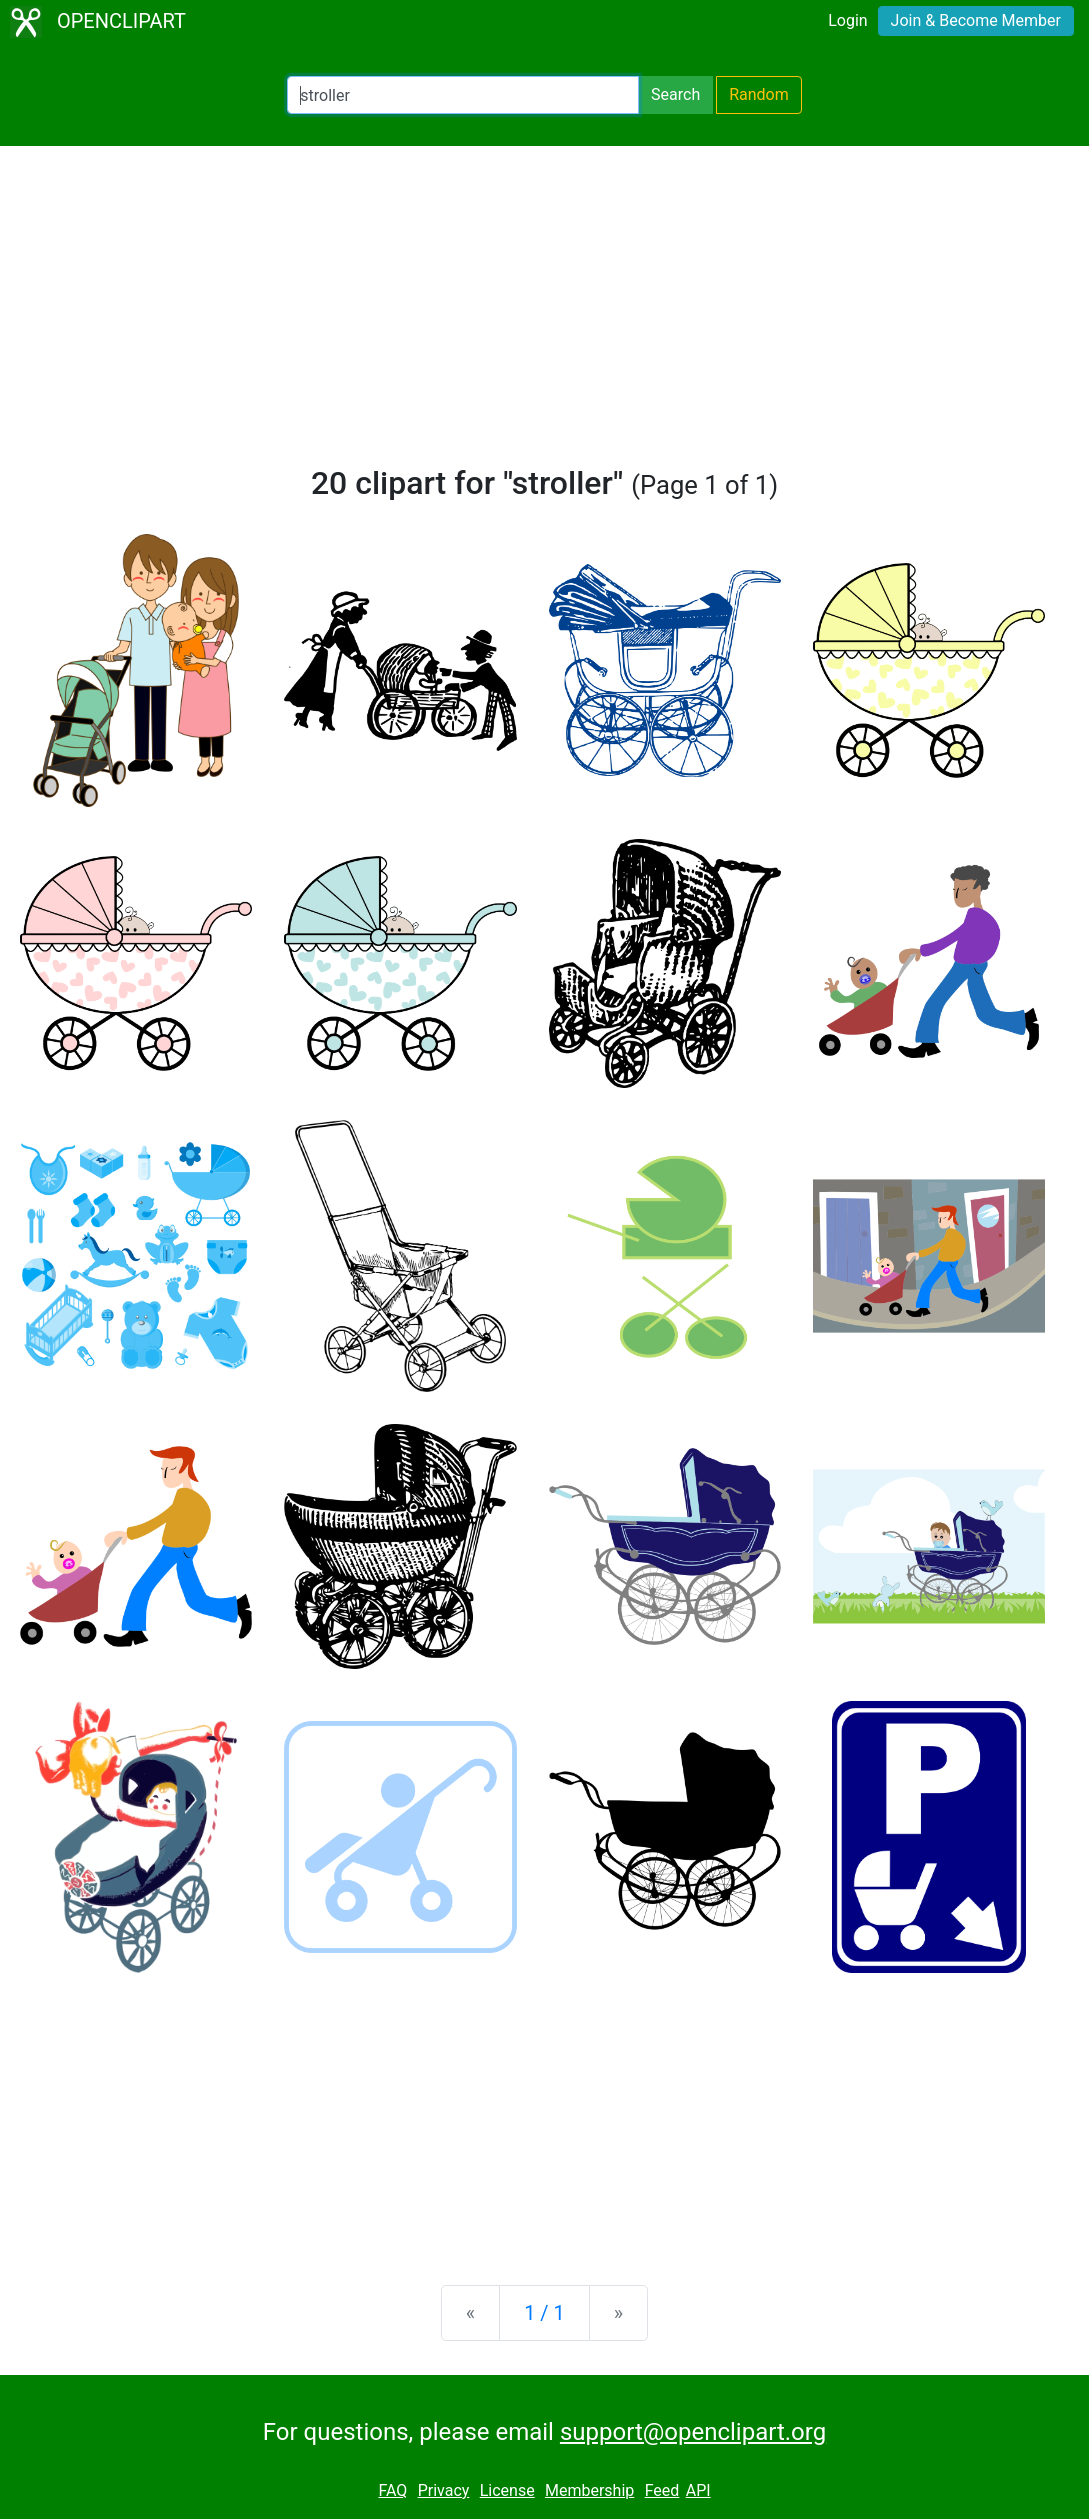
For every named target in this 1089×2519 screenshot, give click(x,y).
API (698, 2490)
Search (675, 94)
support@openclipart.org (693, 2432)
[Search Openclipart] (463, 95)
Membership (589, 2490)
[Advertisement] (544, 314)
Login (847, 20)
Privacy (444, 2490)
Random (759, 94)
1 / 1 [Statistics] (544, 2313)
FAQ (392, 2490)
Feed (662, 2490)
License (507, 2490)
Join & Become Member (976, 20)
